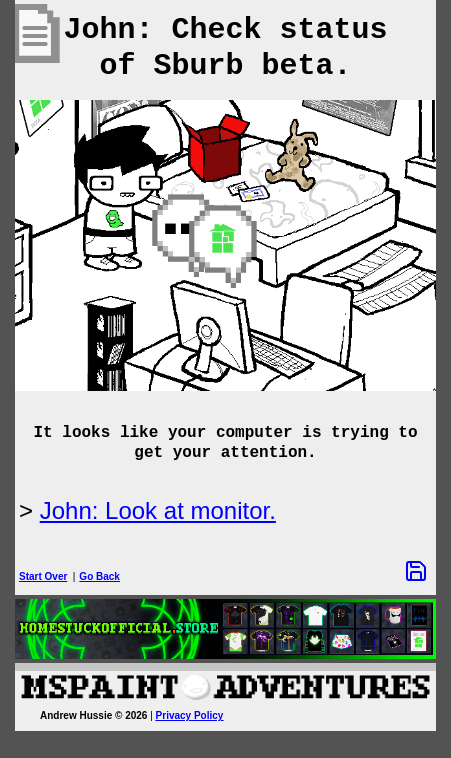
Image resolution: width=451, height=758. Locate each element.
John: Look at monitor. (158, 510)
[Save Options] (416, 571)
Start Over (43, 576)
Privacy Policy (190, 715)
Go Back (99, 576)
